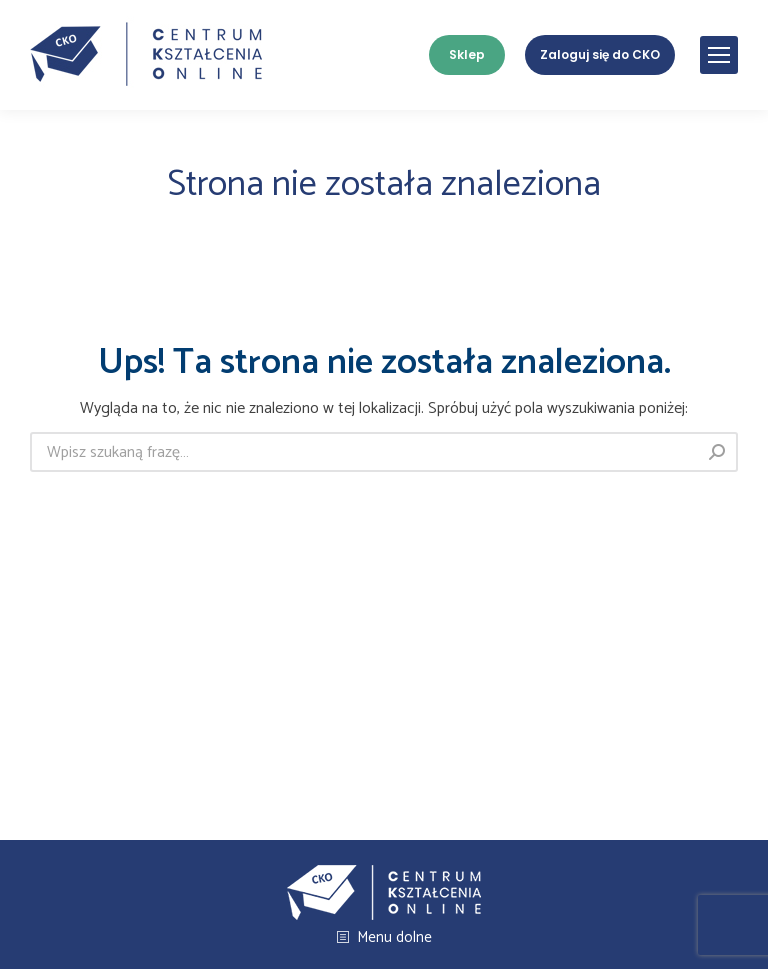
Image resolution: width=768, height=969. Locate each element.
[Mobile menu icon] (719, 55)
